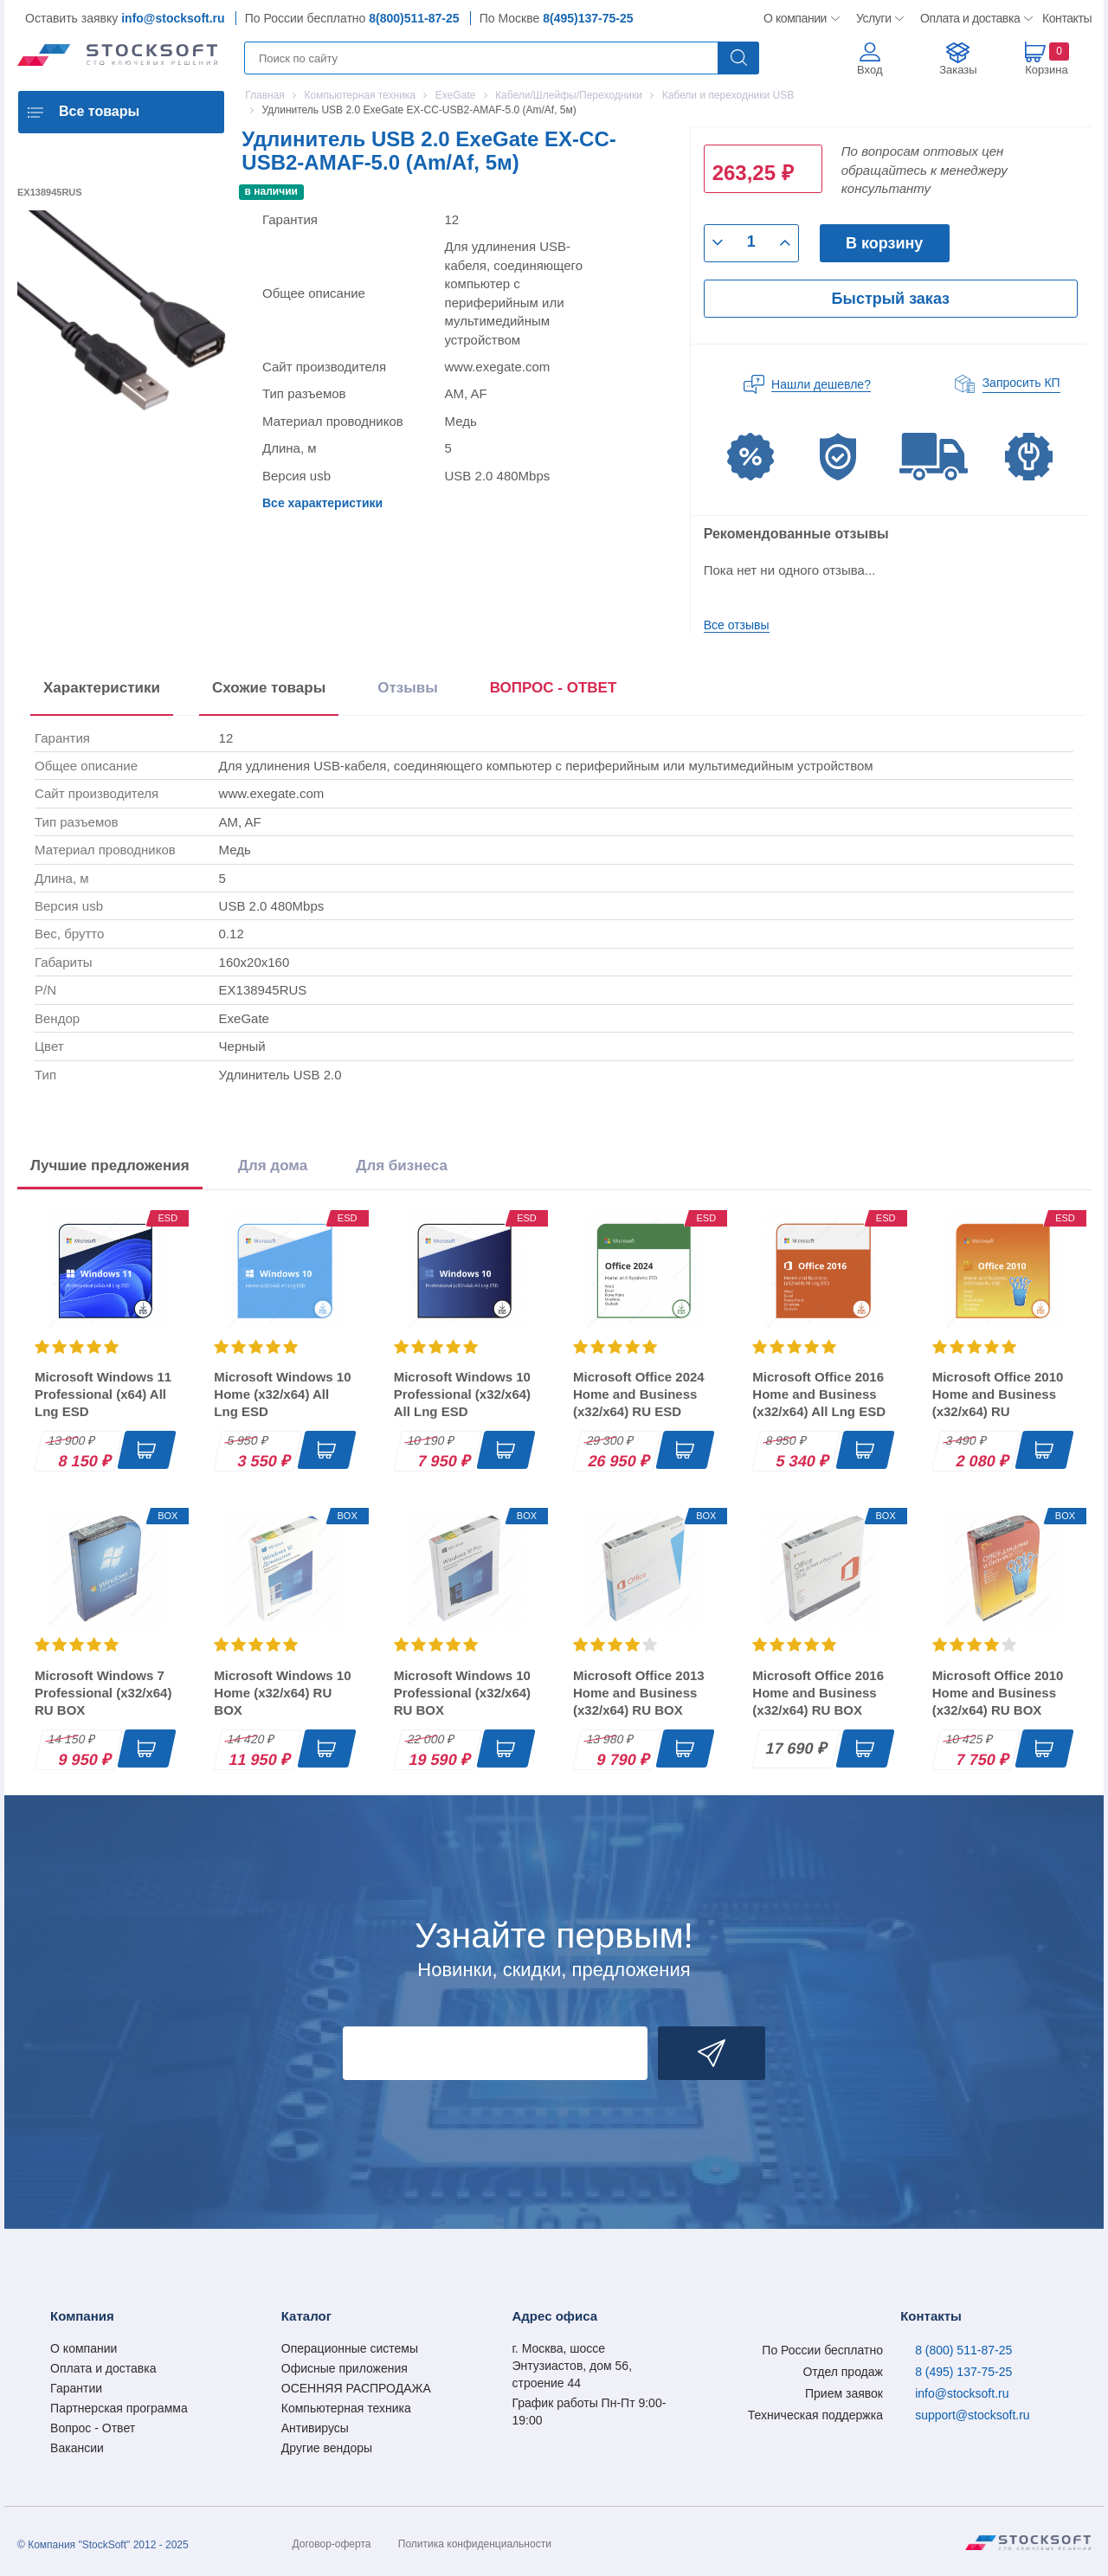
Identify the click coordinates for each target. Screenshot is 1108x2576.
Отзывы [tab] (407, 687)
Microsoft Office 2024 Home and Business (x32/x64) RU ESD (639, 1394)
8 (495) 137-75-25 (963, 2372)
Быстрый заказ (891, 298)
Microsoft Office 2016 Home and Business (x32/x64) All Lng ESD (819, 1394)
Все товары (99, 111)
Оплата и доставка (967, 18)
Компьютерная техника (346, 2408)
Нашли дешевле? (821, 384)
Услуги (874, 18)
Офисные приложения (344, 2368)
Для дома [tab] (272, 1165)
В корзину (884, 243)
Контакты (1066, 18)
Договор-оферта (332, 2544)
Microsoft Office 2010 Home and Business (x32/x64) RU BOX (998, 1692)
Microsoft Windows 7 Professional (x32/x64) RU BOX (103, 1692)
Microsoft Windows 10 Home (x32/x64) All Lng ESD (282, 1394)
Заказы (957, 69)
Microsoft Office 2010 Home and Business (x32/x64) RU (998, 1394)
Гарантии (76, 2388)
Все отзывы (737, 625)
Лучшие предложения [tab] (110, 1165)
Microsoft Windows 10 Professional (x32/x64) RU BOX (462, 1692)
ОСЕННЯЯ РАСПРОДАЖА (356, 2388)
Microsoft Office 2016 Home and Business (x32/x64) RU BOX (818, 1692)
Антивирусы (315, 2428)
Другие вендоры (326, 2448)
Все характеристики (322, 503)
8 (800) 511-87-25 (963, 2350)
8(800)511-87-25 (414, 18)
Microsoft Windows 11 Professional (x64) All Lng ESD (103, 1394)
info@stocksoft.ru (172, 18)
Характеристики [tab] (101, 687)
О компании (795, 18)
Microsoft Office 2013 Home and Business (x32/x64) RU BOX (639, 1692)
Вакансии (77, 2448)
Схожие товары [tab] (268, 687)
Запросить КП (1021, 383)
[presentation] (553, 691)
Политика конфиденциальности (474, 2544)
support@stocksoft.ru (972, 2415)
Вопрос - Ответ (92, 2428)
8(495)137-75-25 (588, 18)
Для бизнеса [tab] (402, 1165)
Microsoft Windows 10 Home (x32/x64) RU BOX (282, 1692)
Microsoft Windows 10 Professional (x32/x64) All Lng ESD (462, 1394)
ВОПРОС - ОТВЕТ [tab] (553, 687)
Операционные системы (349, 2348)
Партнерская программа (119, 2408)
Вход (869, 69)
